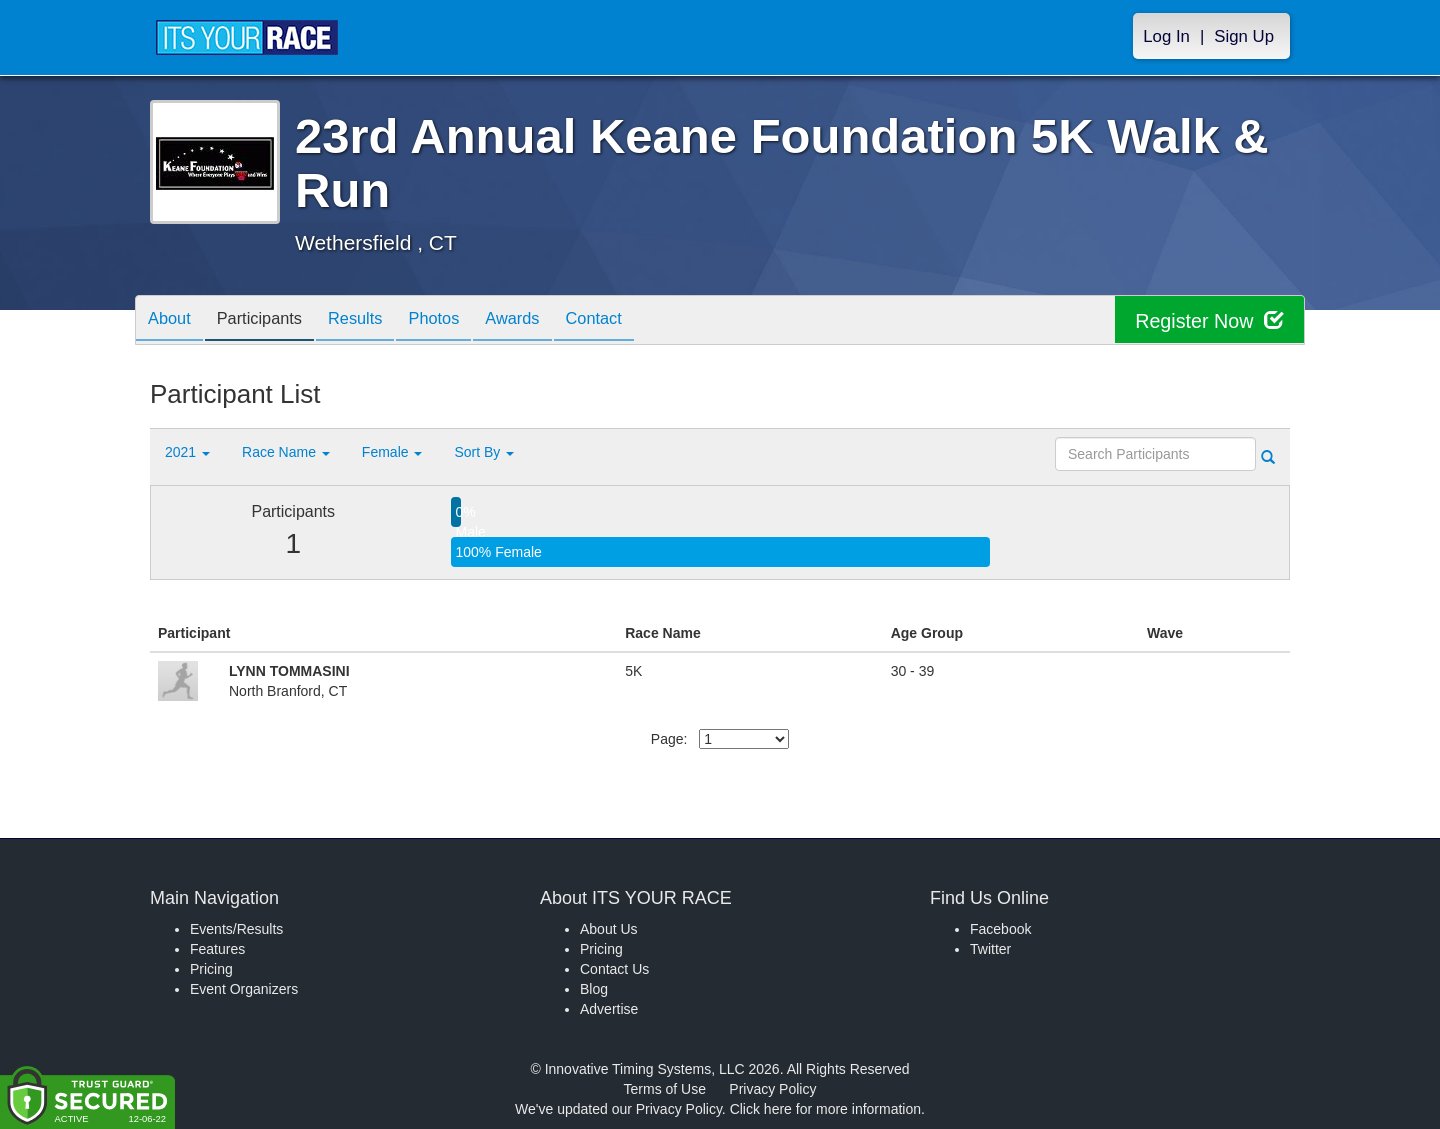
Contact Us (614, 969)
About (173, 321)
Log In (1166, 36)
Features (217, 949)
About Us (609, 929)
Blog (594, 989)
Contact (635, 321)
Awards (547, 321)
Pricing (211, 969)
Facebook (1000, 929)
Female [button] (392, 452)
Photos (461, 321)
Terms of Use (665, 1089)
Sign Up (1244, 36)
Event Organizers (244, 989)
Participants (271, 321)
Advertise (609, 1009)
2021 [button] (187, 452)
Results (375, 321)
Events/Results (236, 929)
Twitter (990, 949)
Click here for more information (825, 1109)
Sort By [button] (484, 452)
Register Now (1208, 320)
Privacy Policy (772, 1089)
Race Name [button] (286, 452)
